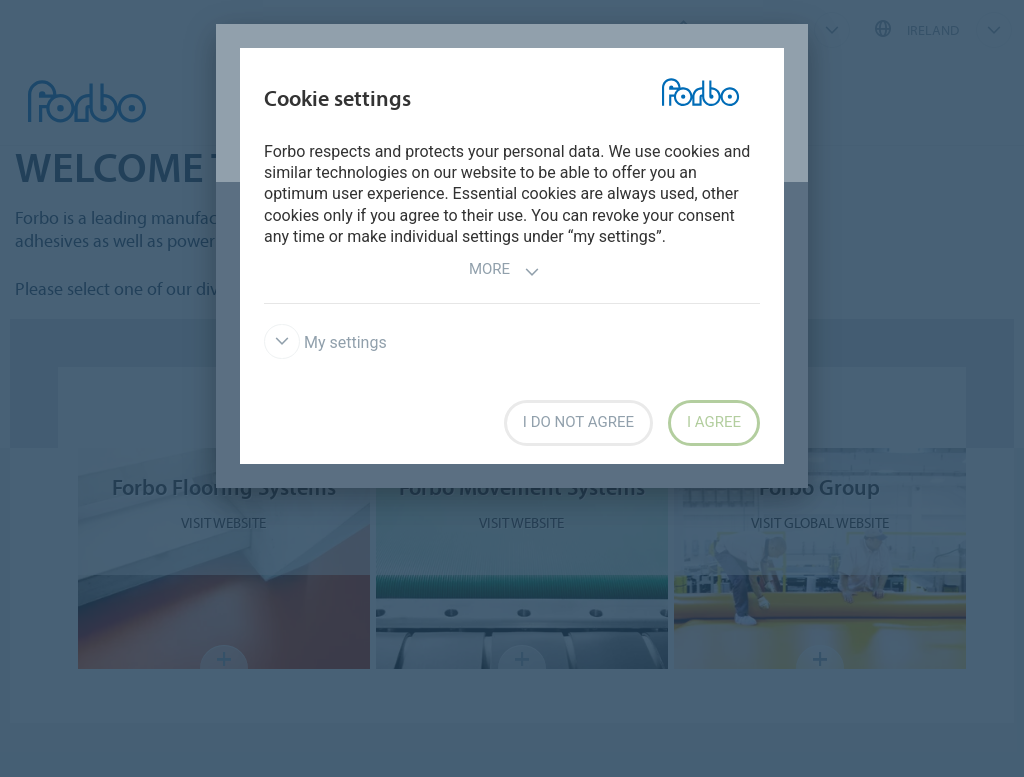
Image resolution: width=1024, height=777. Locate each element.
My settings (325, 342)
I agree (714, 422)
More (504, 271)
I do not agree (578, 422)
